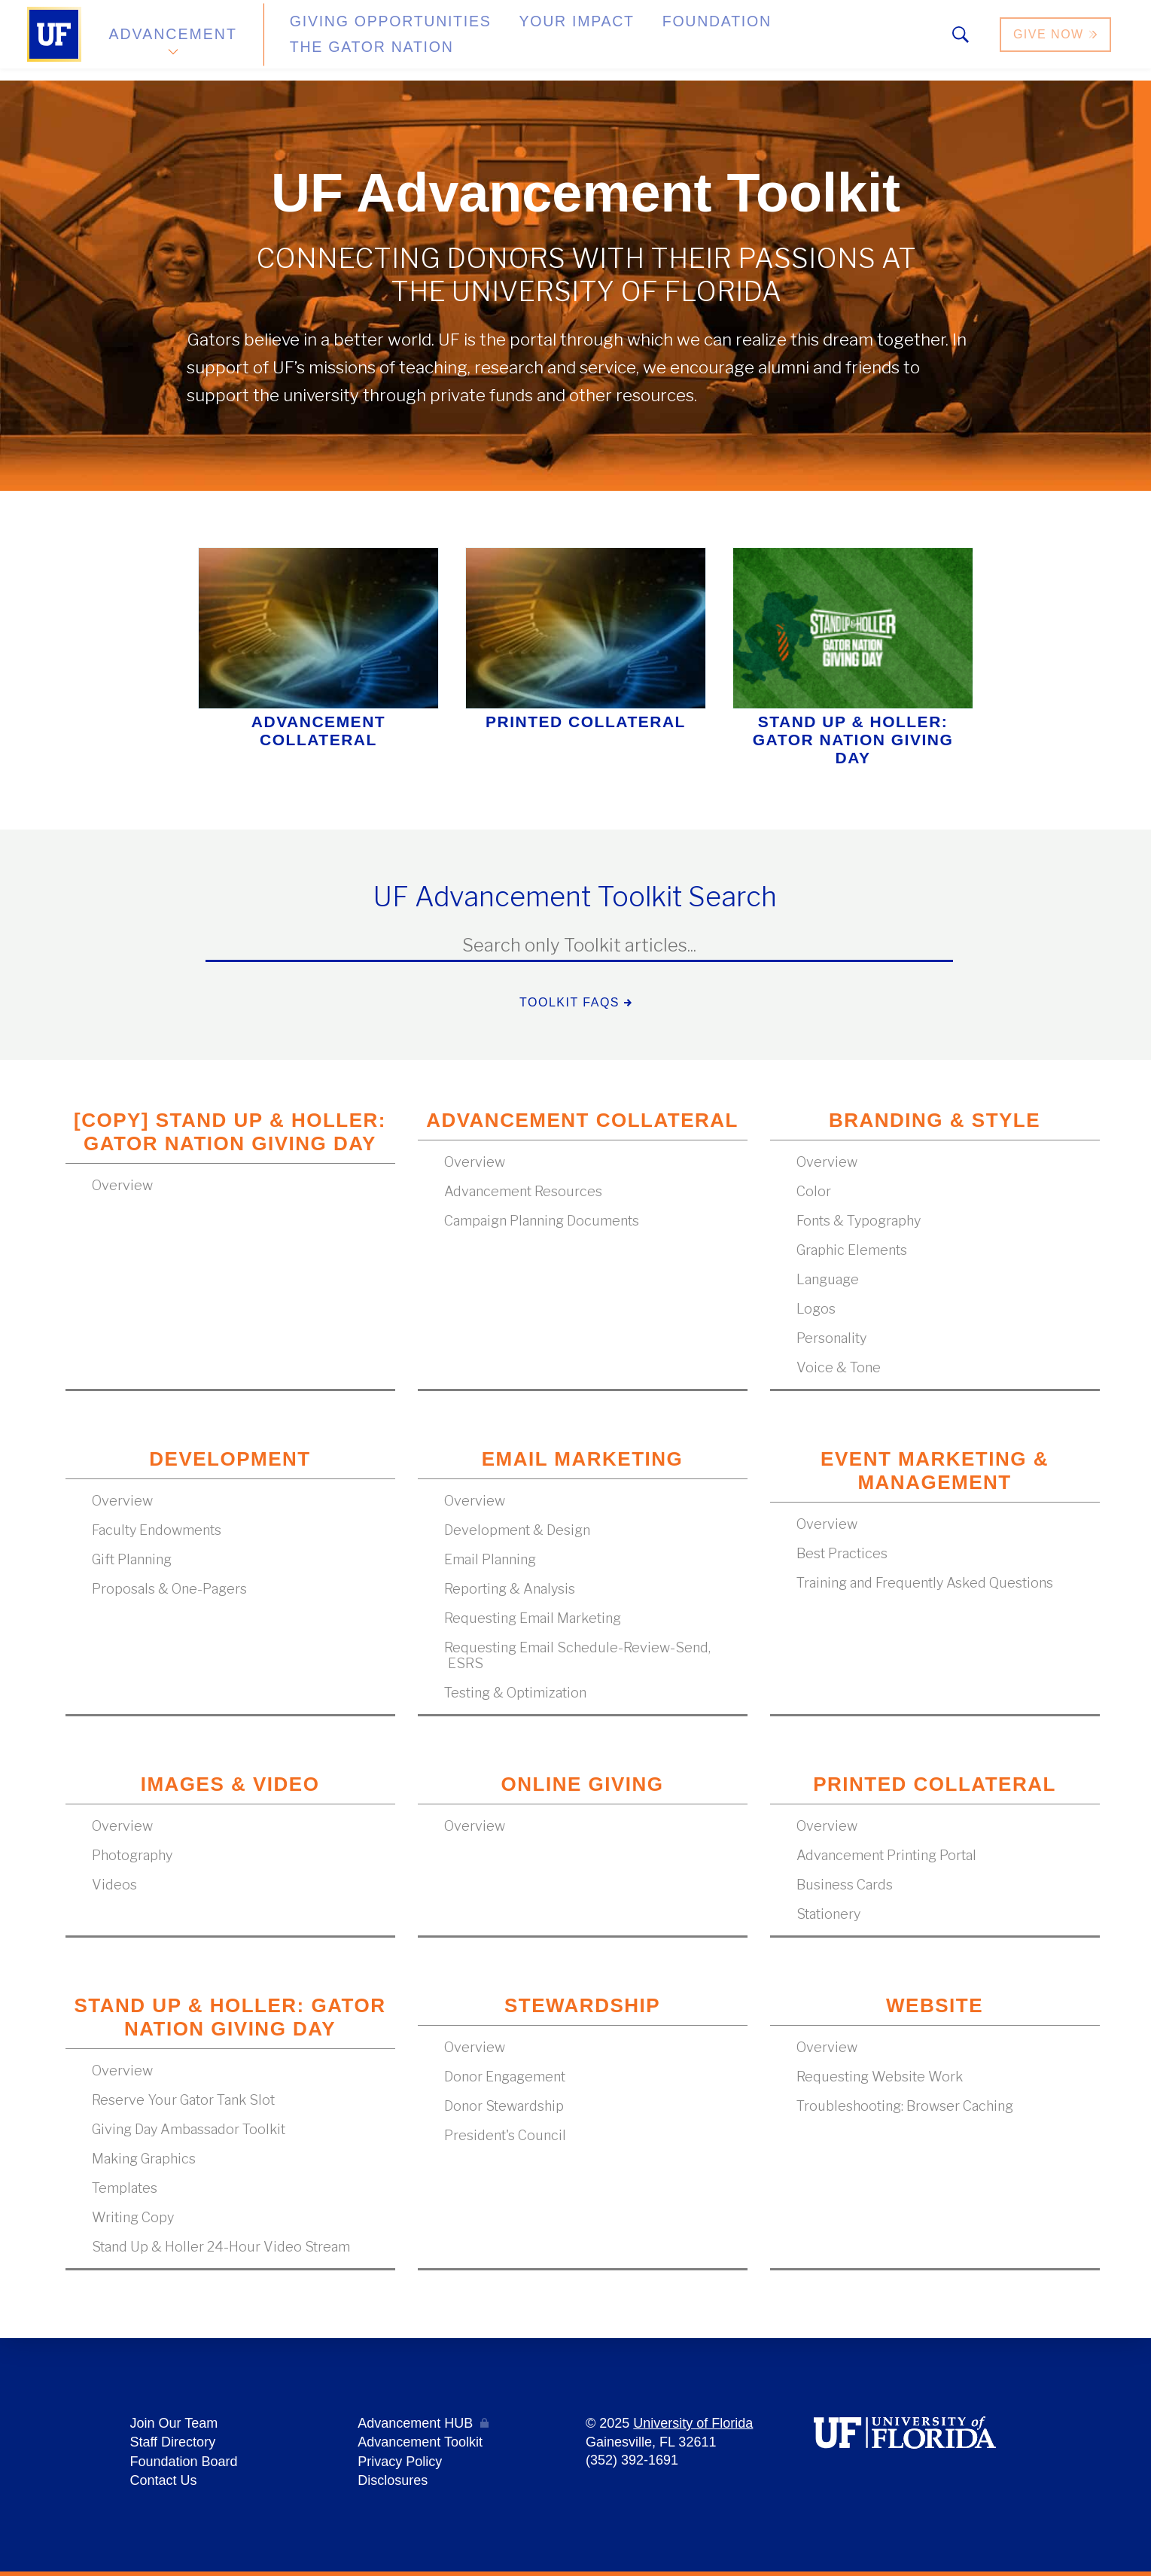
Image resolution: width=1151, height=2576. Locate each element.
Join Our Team (173, 2426)
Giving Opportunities (362, 40)
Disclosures (393, 2481)
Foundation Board (183, 2463)
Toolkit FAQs (575, 1002)
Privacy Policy (400, 2463)
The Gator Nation (780, 40)
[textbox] (579, 946)
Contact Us (162, 2481)
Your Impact (519, 40)
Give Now (1056, 40)
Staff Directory (172, 2445)
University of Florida (693, 2426)
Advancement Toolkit (420, 2445)
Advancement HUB (415, 2426)
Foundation (640, 40)
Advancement (171, 40)
